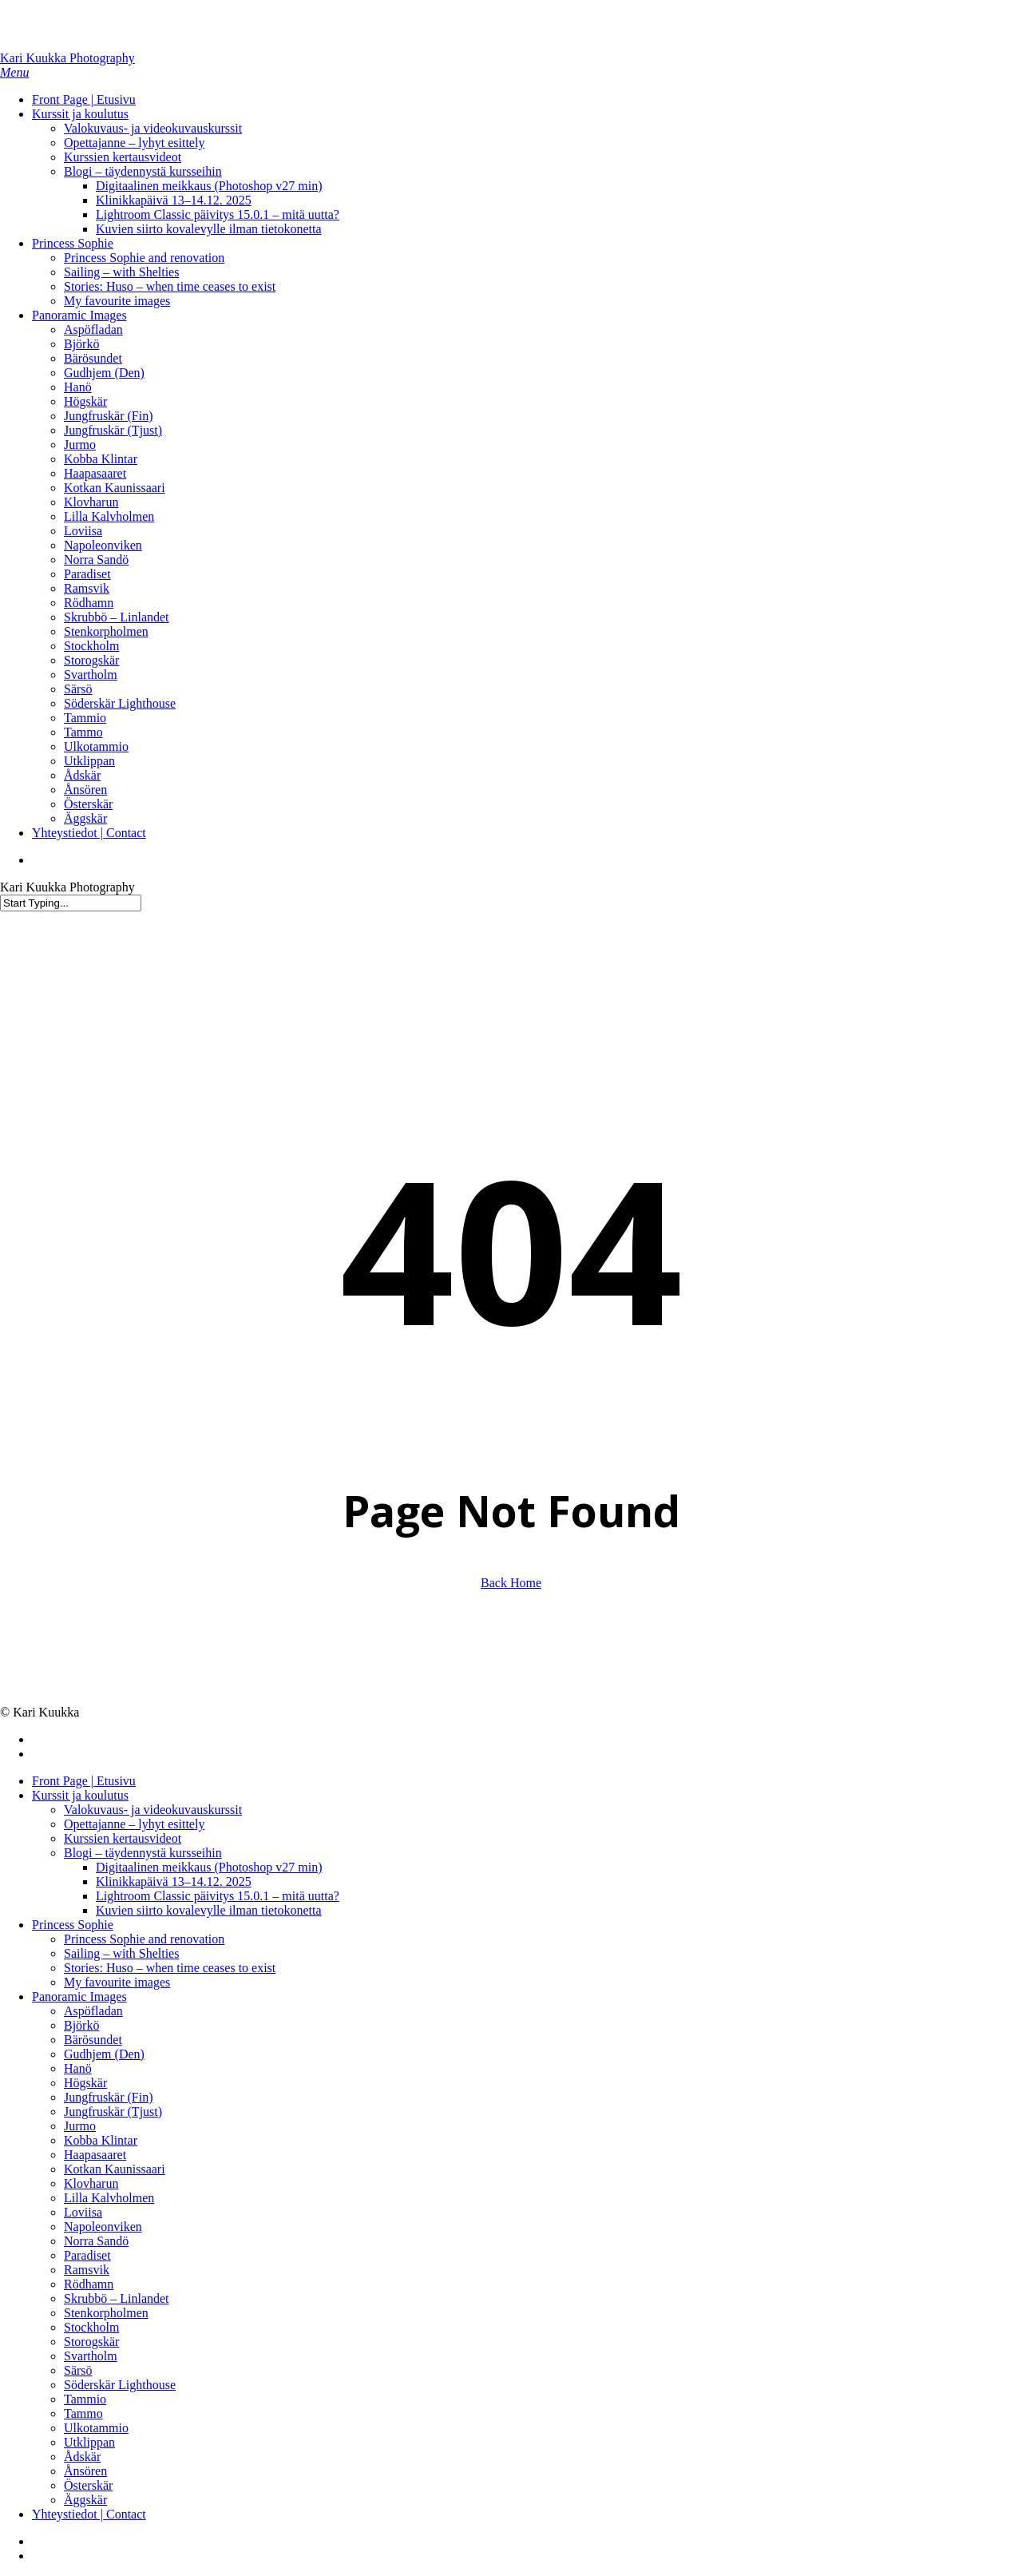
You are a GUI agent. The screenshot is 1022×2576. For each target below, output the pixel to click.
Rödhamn (88, 2284)
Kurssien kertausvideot (122, 1838)
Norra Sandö (96, 2241)
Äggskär (85, 2500)
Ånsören (85, 2471)
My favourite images (117, 1982)
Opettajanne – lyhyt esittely (134, 1824)
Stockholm (91, 2327)
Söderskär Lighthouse (120, 2384)
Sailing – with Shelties (121, 1953)
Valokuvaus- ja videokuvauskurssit (153, 1809)
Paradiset (87, 2255)
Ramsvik (86, 2269)
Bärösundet (93, 2039)
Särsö (78, 2370)
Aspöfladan (93, 2011)
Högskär (85, 2083)
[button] (14, 72)
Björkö (81, 2025)
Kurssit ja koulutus (80, 1795)
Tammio (85, 2399)
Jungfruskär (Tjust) (113, 2111)
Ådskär (82, 2456)
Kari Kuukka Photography (67, 58)
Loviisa (83, 2212)
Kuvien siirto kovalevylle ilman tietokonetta (209, 1910)
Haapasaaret (95, 2154)
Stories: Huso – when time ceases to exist (169, 1968)
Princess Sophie (72, 1924)
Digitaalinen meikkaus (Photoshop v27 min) (209, 1867)
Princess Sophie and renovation (144, 1939)
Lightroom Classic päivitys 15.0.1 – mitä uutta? (217, 1896)
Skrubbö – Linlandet (116, 2298)
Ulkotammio (96, 2428)
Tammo (83, 2413)
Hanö (78, 2068)
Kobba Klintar (100, 2140)
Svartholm (90, 2356)
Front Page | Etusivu (84, 1781)
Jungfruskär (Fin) (108, 2097)
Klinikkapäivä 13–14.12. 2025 (174, 1881)
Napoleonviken (103, 2226)
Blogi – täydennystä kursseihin (143, 1853)
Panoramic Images (79, 1996)
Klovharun (91, 2183)
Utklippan (89, 2442)
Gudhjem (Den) (104, 2054)
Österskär (88, 2485)
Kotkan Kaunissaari (114, 2169)
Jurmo (80, 2126)
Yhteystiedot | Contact (89, 2514)
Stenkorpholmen (106, 2313)
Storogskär (91, 2341)
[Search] (70, 903)
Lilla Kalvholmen (109, 2198)
